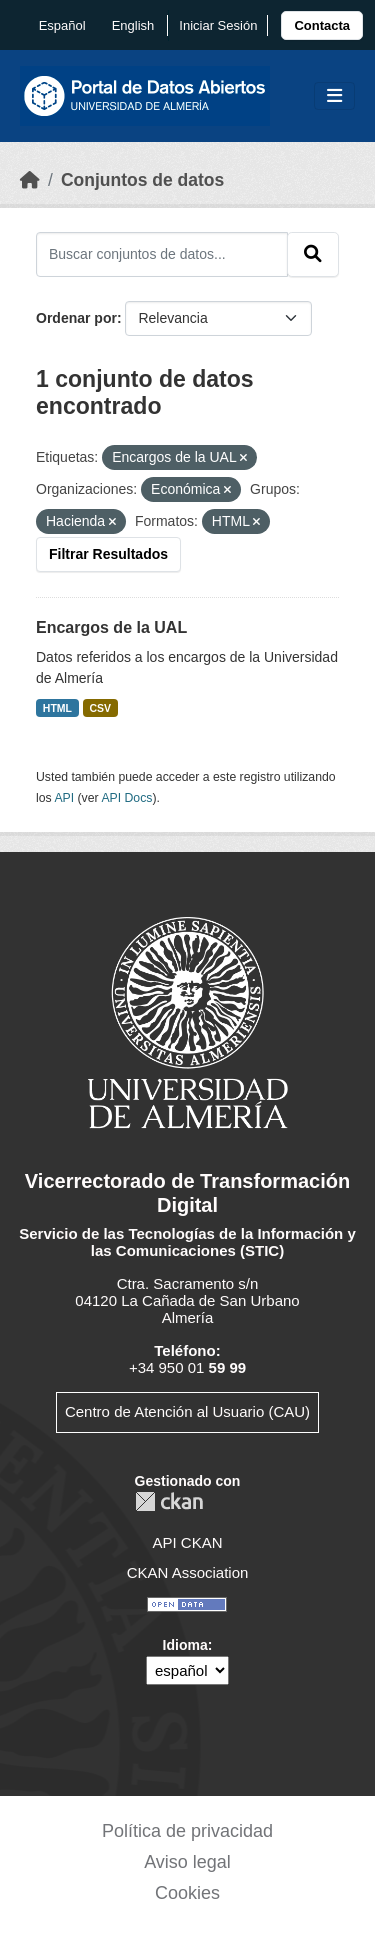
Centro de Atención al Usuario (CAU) (187, 1411)
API (64, 798)
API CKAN (187, 1542)
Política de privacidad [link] (187, 1831)
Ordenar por (76, 318)
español (62, 25)
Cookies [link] (187, 1893)
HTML (57, 708)
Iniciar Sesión (218, 25)
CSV (101, 708)
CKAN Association (188, 1572)
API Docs (126, 798)
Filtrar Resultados (108, 554)
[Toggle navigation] (334, 96)
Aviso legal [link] (187, 1862)
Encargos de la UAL (111, 627)
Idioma (185, 1645)
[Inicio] (30, 180)
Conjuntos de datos (142, 180)
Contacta (322, 25)
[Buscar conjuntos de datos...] (162, 254)
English (133, 25)
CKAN (169, 1501)
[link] (322, 25)
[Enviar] (313, 254)
